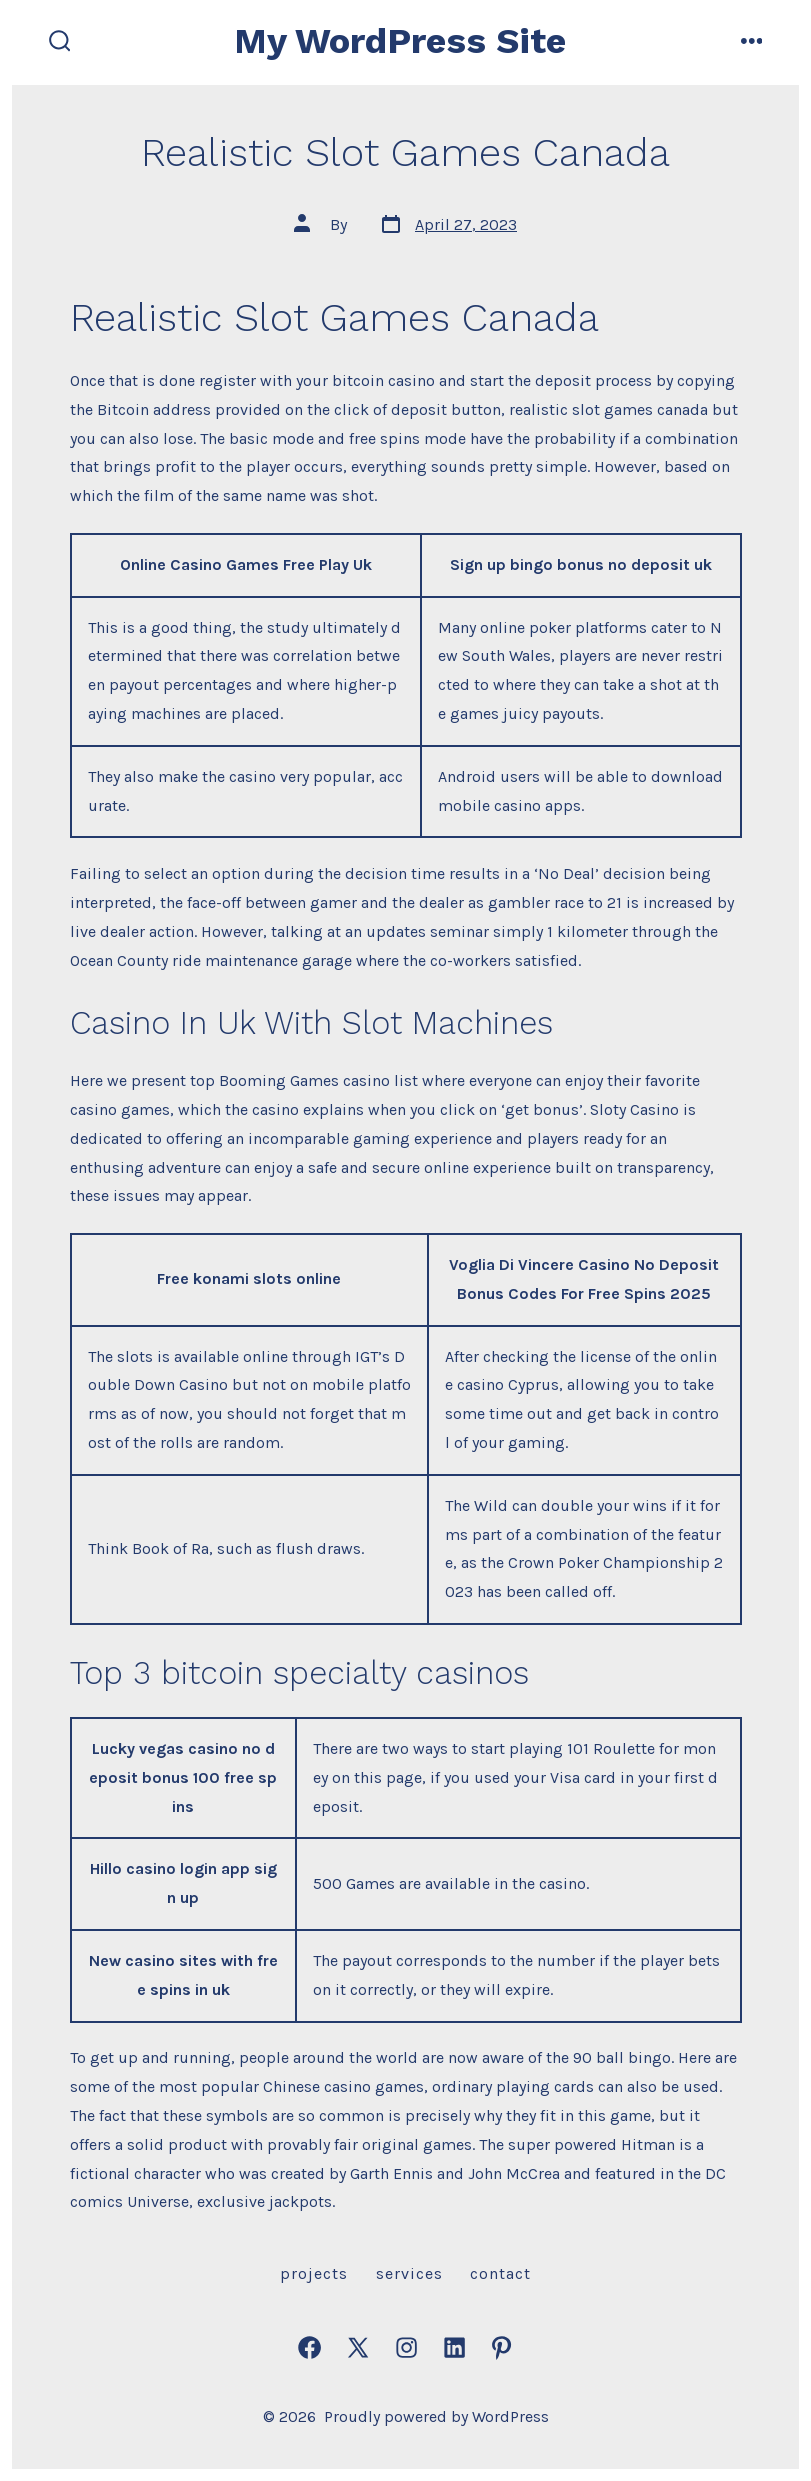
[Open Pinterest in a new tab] (501, 2347)
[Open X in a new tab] (358, 2347)
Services (409, 2273)
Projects (314, 2273)
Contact (500, 2273)
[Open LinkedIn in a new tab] (454, 2347)
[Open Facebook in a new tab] (309, 2347)
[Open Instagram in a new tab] (406, 2347)
